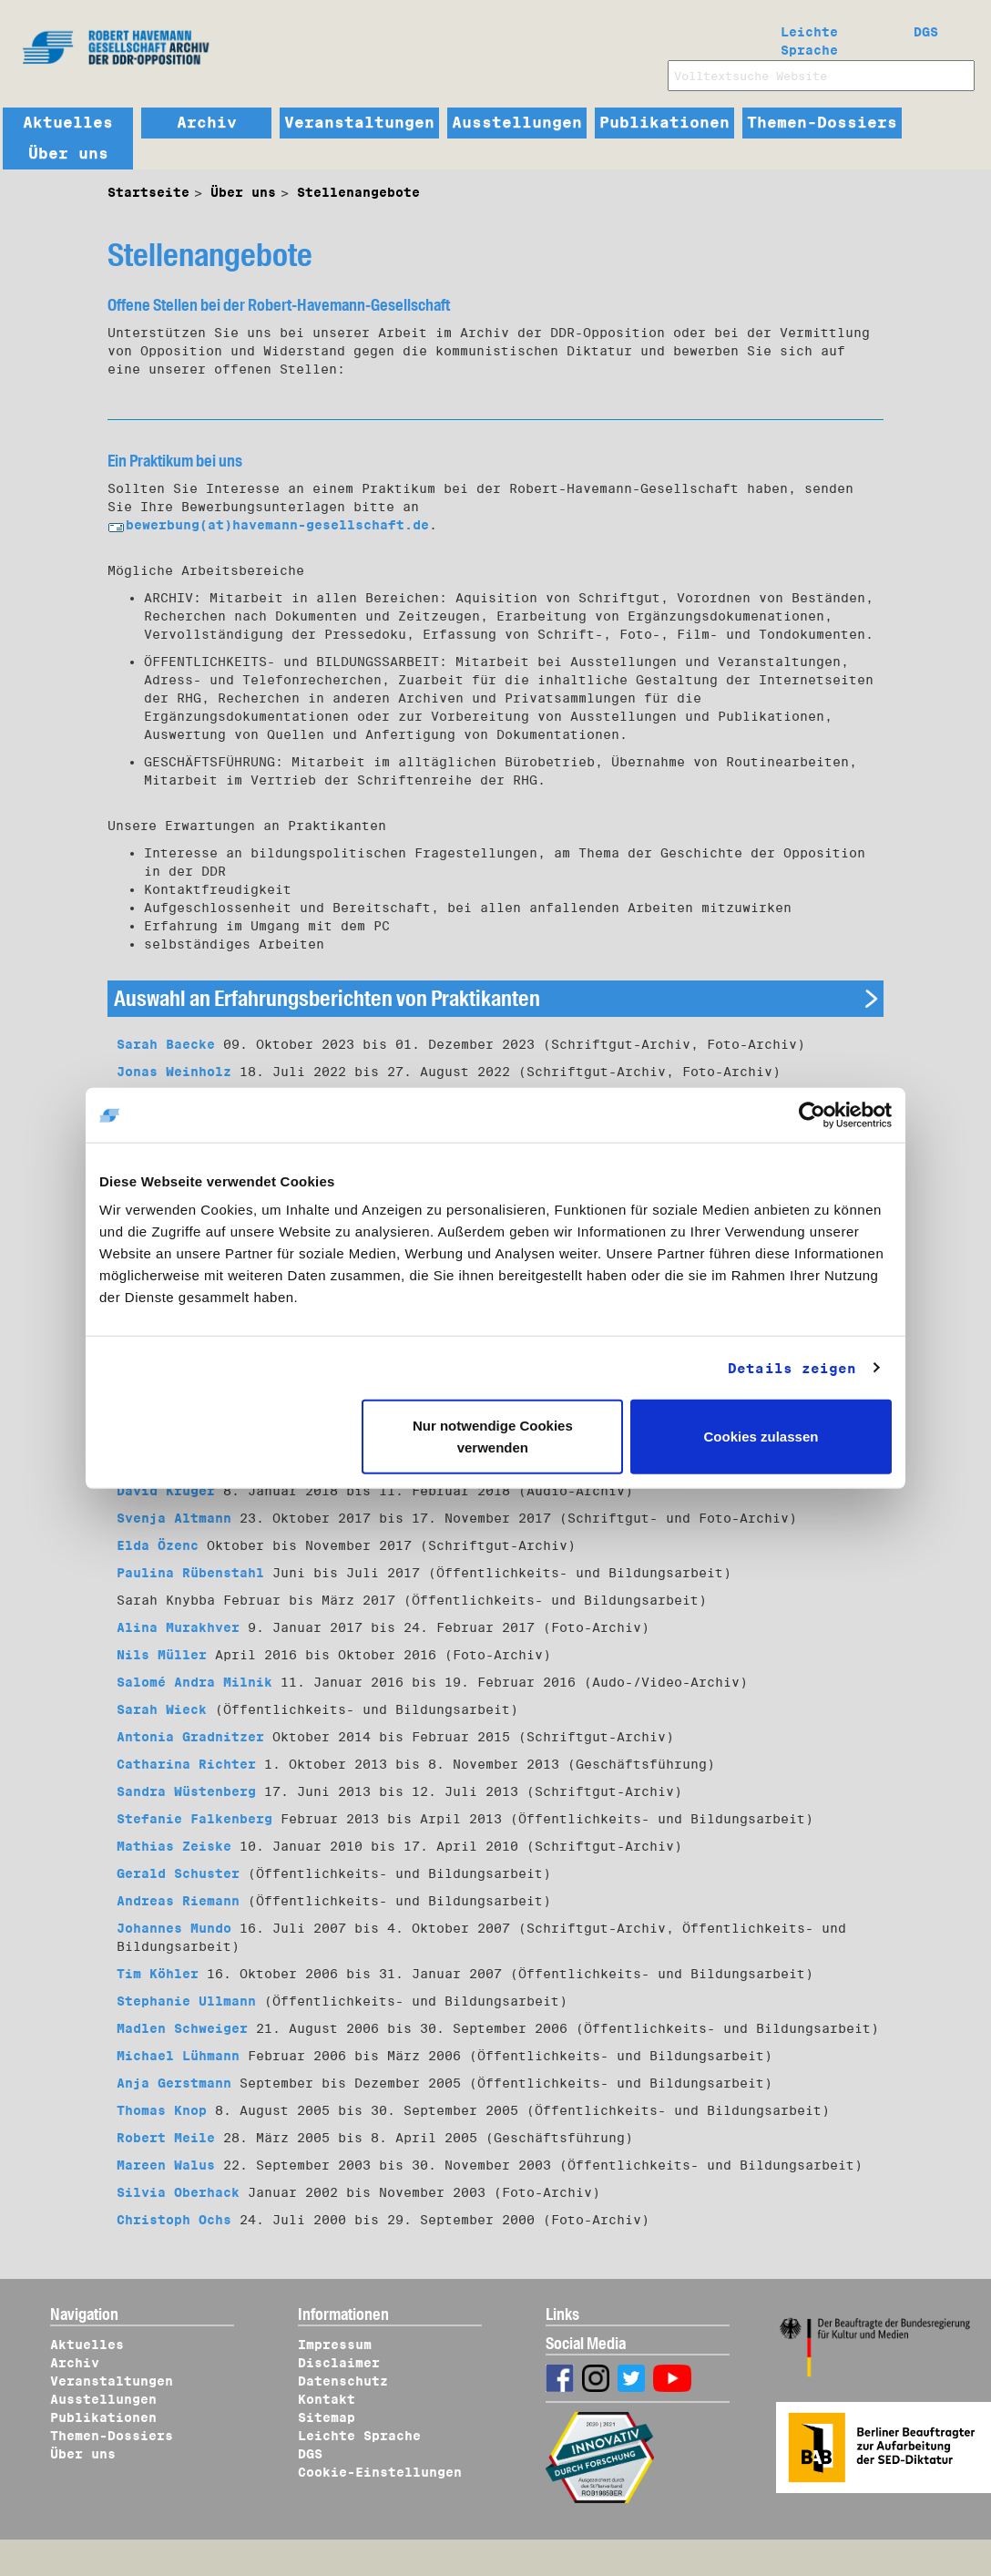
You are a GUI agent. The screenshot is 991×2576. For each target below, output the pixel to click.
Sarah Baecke (166, 1044)
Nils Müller (162, 1654)
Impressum (335, 2344)
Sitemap (326, 2417)
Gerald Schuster (178, 1873)
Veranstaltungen (359, 123)
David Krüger (166, 1490)
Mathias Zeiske (174, 1846)
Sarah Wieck (162, 1709)
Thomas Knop (162, 2110)
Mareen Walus (166, 2165)
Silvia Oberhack (178, 2192)
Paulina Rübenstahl (190, 1572)
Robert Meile (166, 2137)
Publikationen (664, 123)
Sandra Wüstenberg (186, 1791)
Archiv (207, 123)
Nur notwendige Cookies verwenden (493, 1436)
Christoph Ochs (174, 2219)
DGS (926, 32)
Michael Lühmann (178, 2055)
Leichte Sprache (809, 37)
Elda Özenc (158, 1545)
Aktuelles (68, 123)
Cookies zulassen (761, 1436)
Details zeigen (792, 1368)
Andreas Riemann (178, 1901)
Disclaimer (339, 2362)
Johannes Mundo (174, 1928)
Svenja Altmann (174, 1518)
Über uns (68, 154)
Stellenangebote (358, 192)
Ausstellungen (517, 123)
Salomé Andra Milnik (194, 1682)
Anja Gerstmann (174, 2083)
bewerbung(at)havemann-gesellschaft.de (268, 525)
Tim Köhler (158, 1973)
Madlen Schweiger (182, 2028)
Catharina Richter (186, 1764)
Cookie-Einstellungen (380, 2472)
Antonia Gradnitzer (190, 1736)
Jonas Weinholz (174, 1071)
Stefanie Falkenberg (194, 1818)
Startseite (148, 192)
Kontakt (326, 2399)
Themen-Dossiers (822, 123)
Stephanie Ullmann (186, 2001)
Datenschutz (343, 2381)
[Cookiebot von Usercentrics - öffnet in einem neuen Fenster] (812, 1114)
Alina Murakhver (178, 1627)
